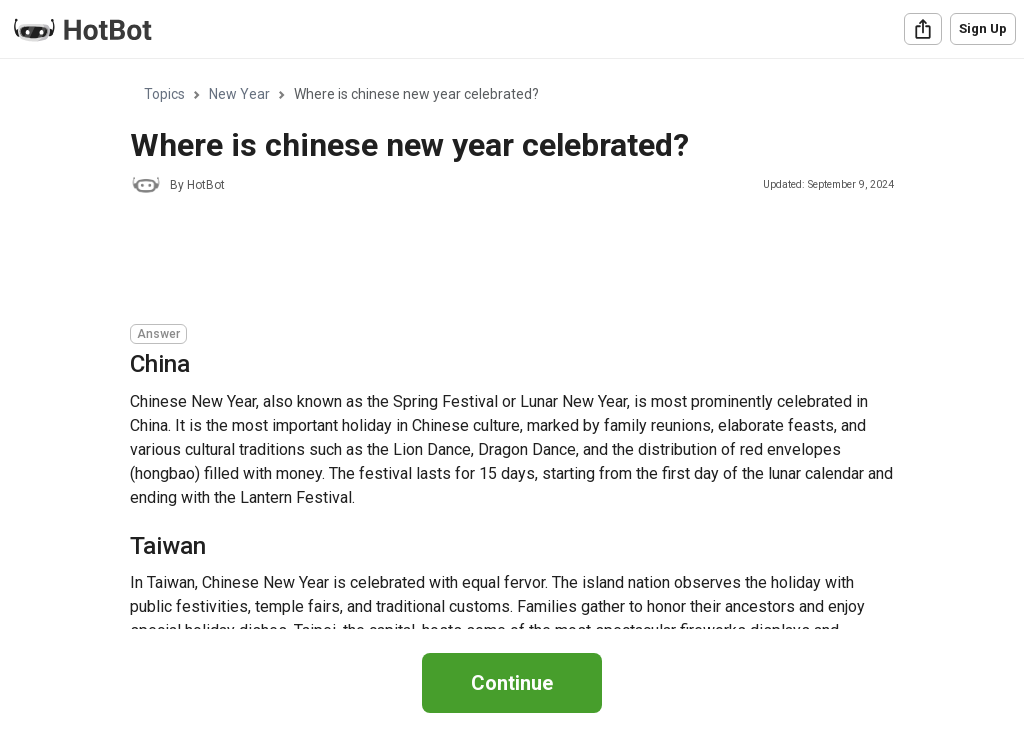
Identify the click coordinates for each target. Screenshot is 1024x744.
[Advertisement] (494, 262)
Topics (164, 94)
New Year (239, 94)
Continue (512, 683)
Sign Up (983, 28)
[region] (512, 344)
